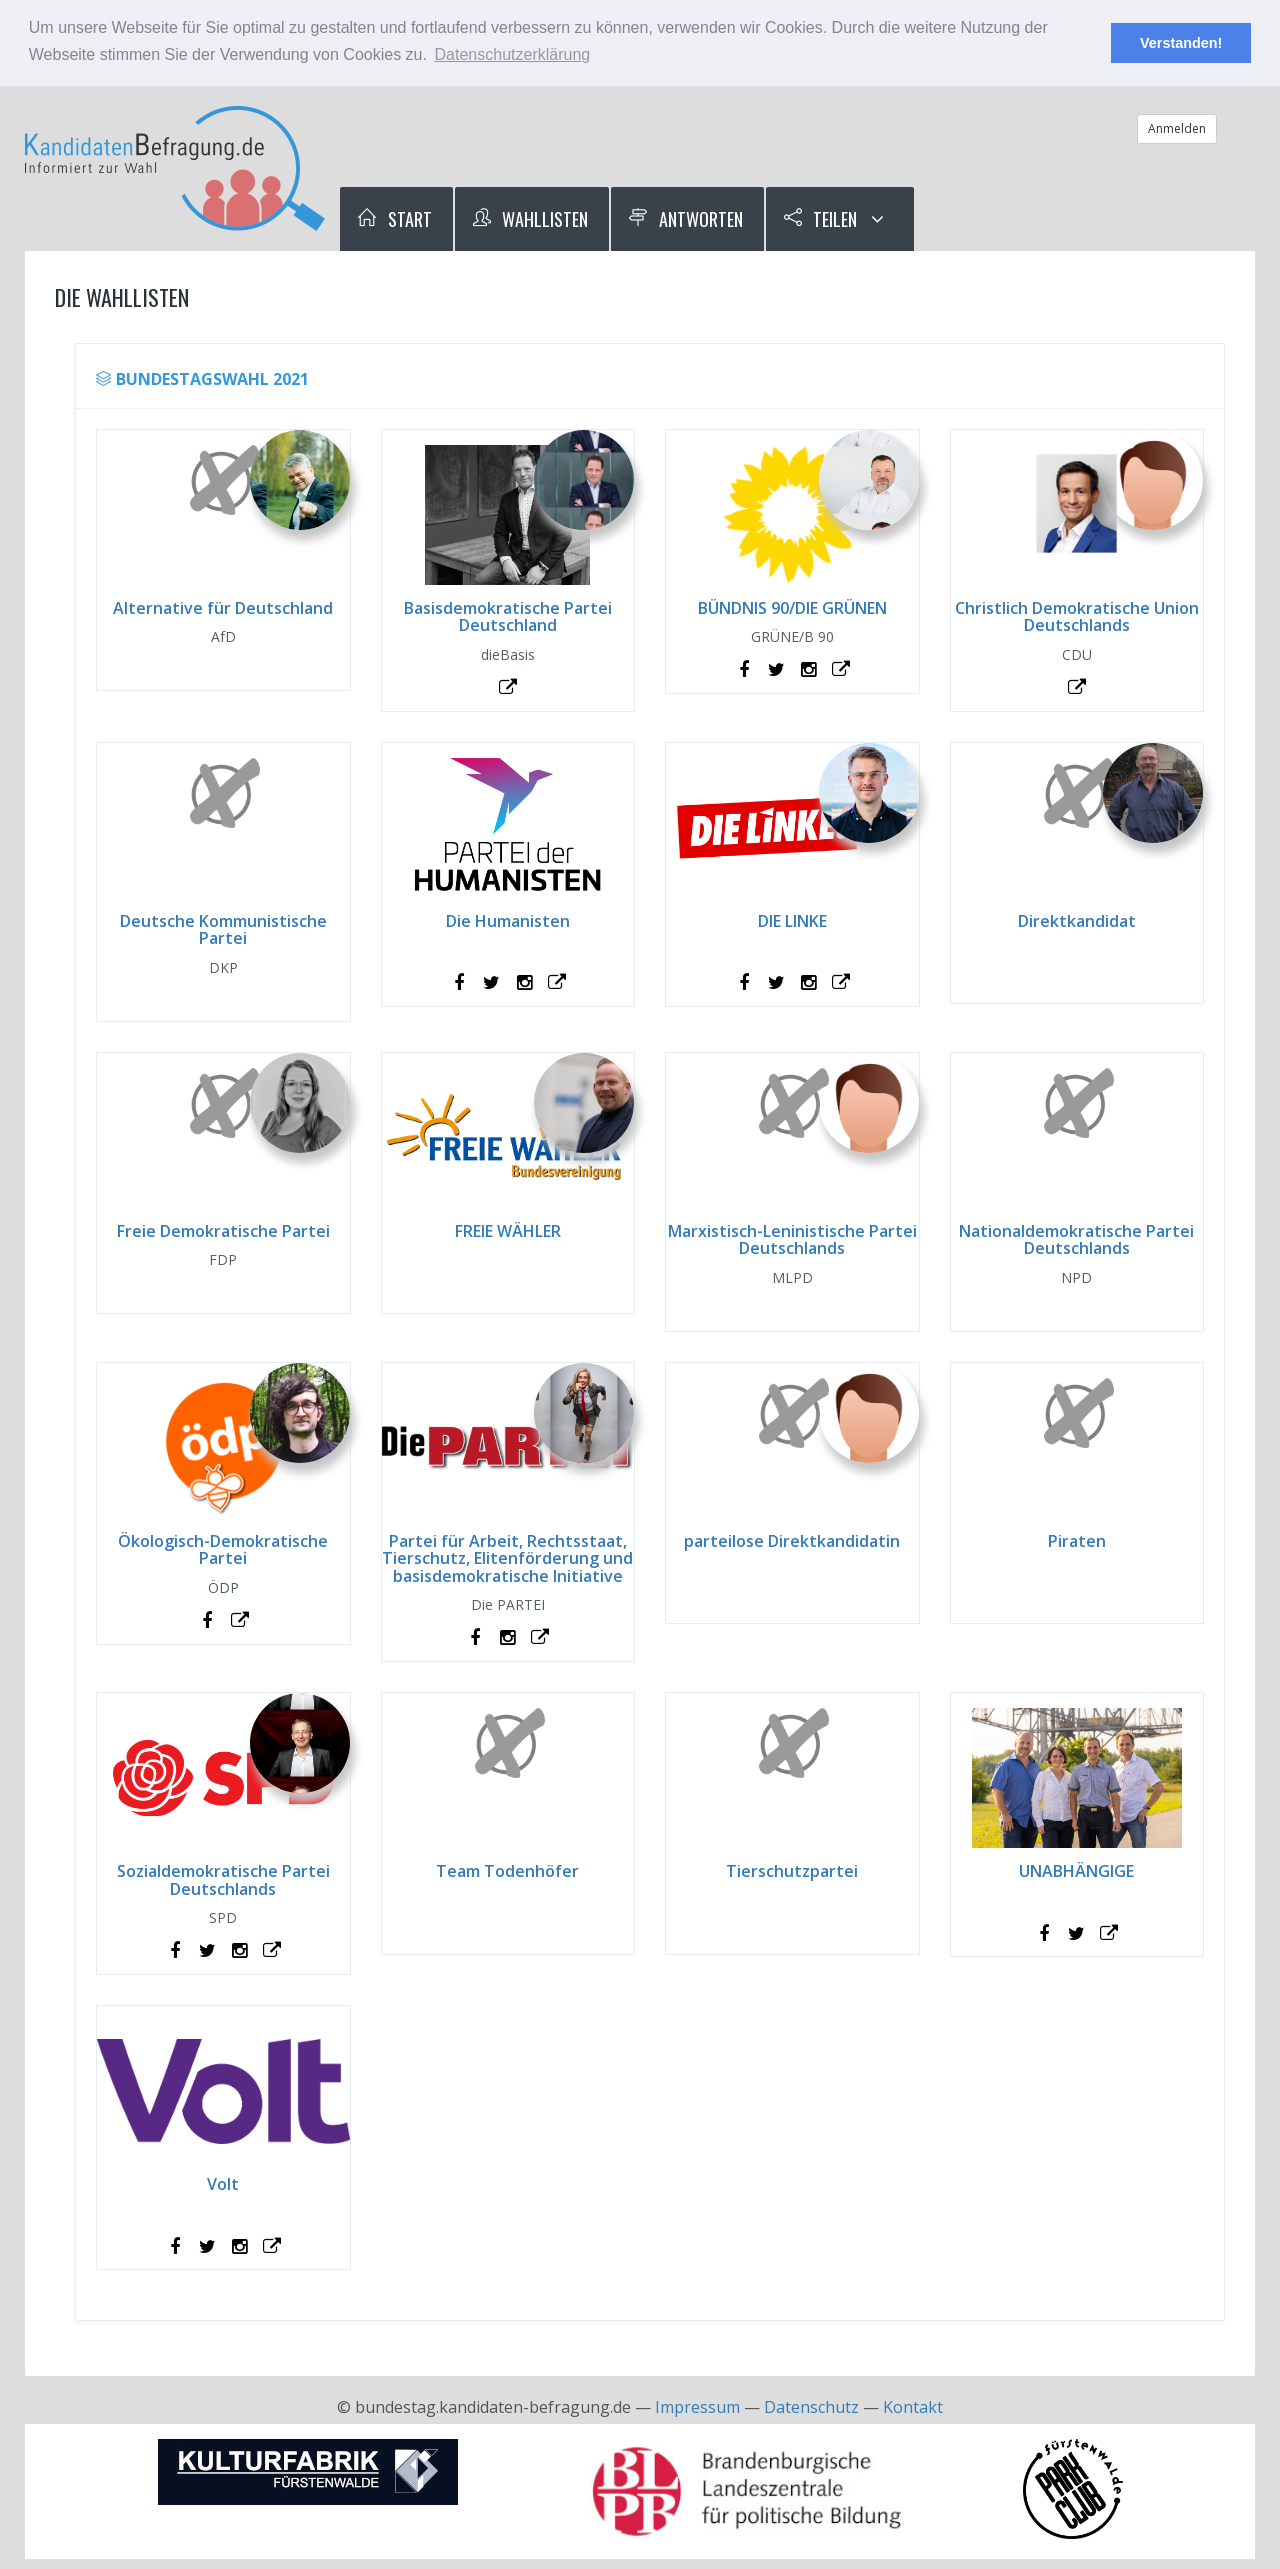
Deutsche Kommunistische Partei (223, 930)
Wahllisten (530, 219)
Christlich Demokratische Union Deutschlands (1077, 617)
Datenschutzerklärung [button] (513, 54)
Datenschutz (811, 2407)
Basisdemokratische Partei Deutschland (508, 617)
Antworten (685, 219)
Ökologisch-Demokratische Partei (223, 1550)
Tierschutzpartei (792, 1871)
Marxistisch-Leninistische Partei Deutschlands (792, 1240)
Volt (223, 2184)
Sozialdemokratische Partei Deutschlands (223, 1880)
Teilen (820, 219)
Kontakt (913, 2407)
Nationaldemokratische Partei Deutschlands (1076, 1240)
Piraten (1077, 1541)
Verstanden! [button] (1181, 43)
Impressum (697, 2407)
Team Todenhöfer (507, 1871)
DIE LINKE (792, 921)
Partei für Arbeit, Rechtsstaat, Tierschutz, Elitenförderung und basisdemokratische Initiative (507, 1558)
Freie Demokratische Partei (223, 1231)
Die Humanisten (508, 921)
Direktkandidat (1077, 921)
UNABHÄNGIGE (1076, 1871)
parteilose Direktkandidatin (792, 1541)
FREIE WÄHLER (508, 1231)
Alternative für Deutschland (223, 608)
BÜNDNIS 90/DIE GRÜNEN (792, 608)
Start (394, 219)
